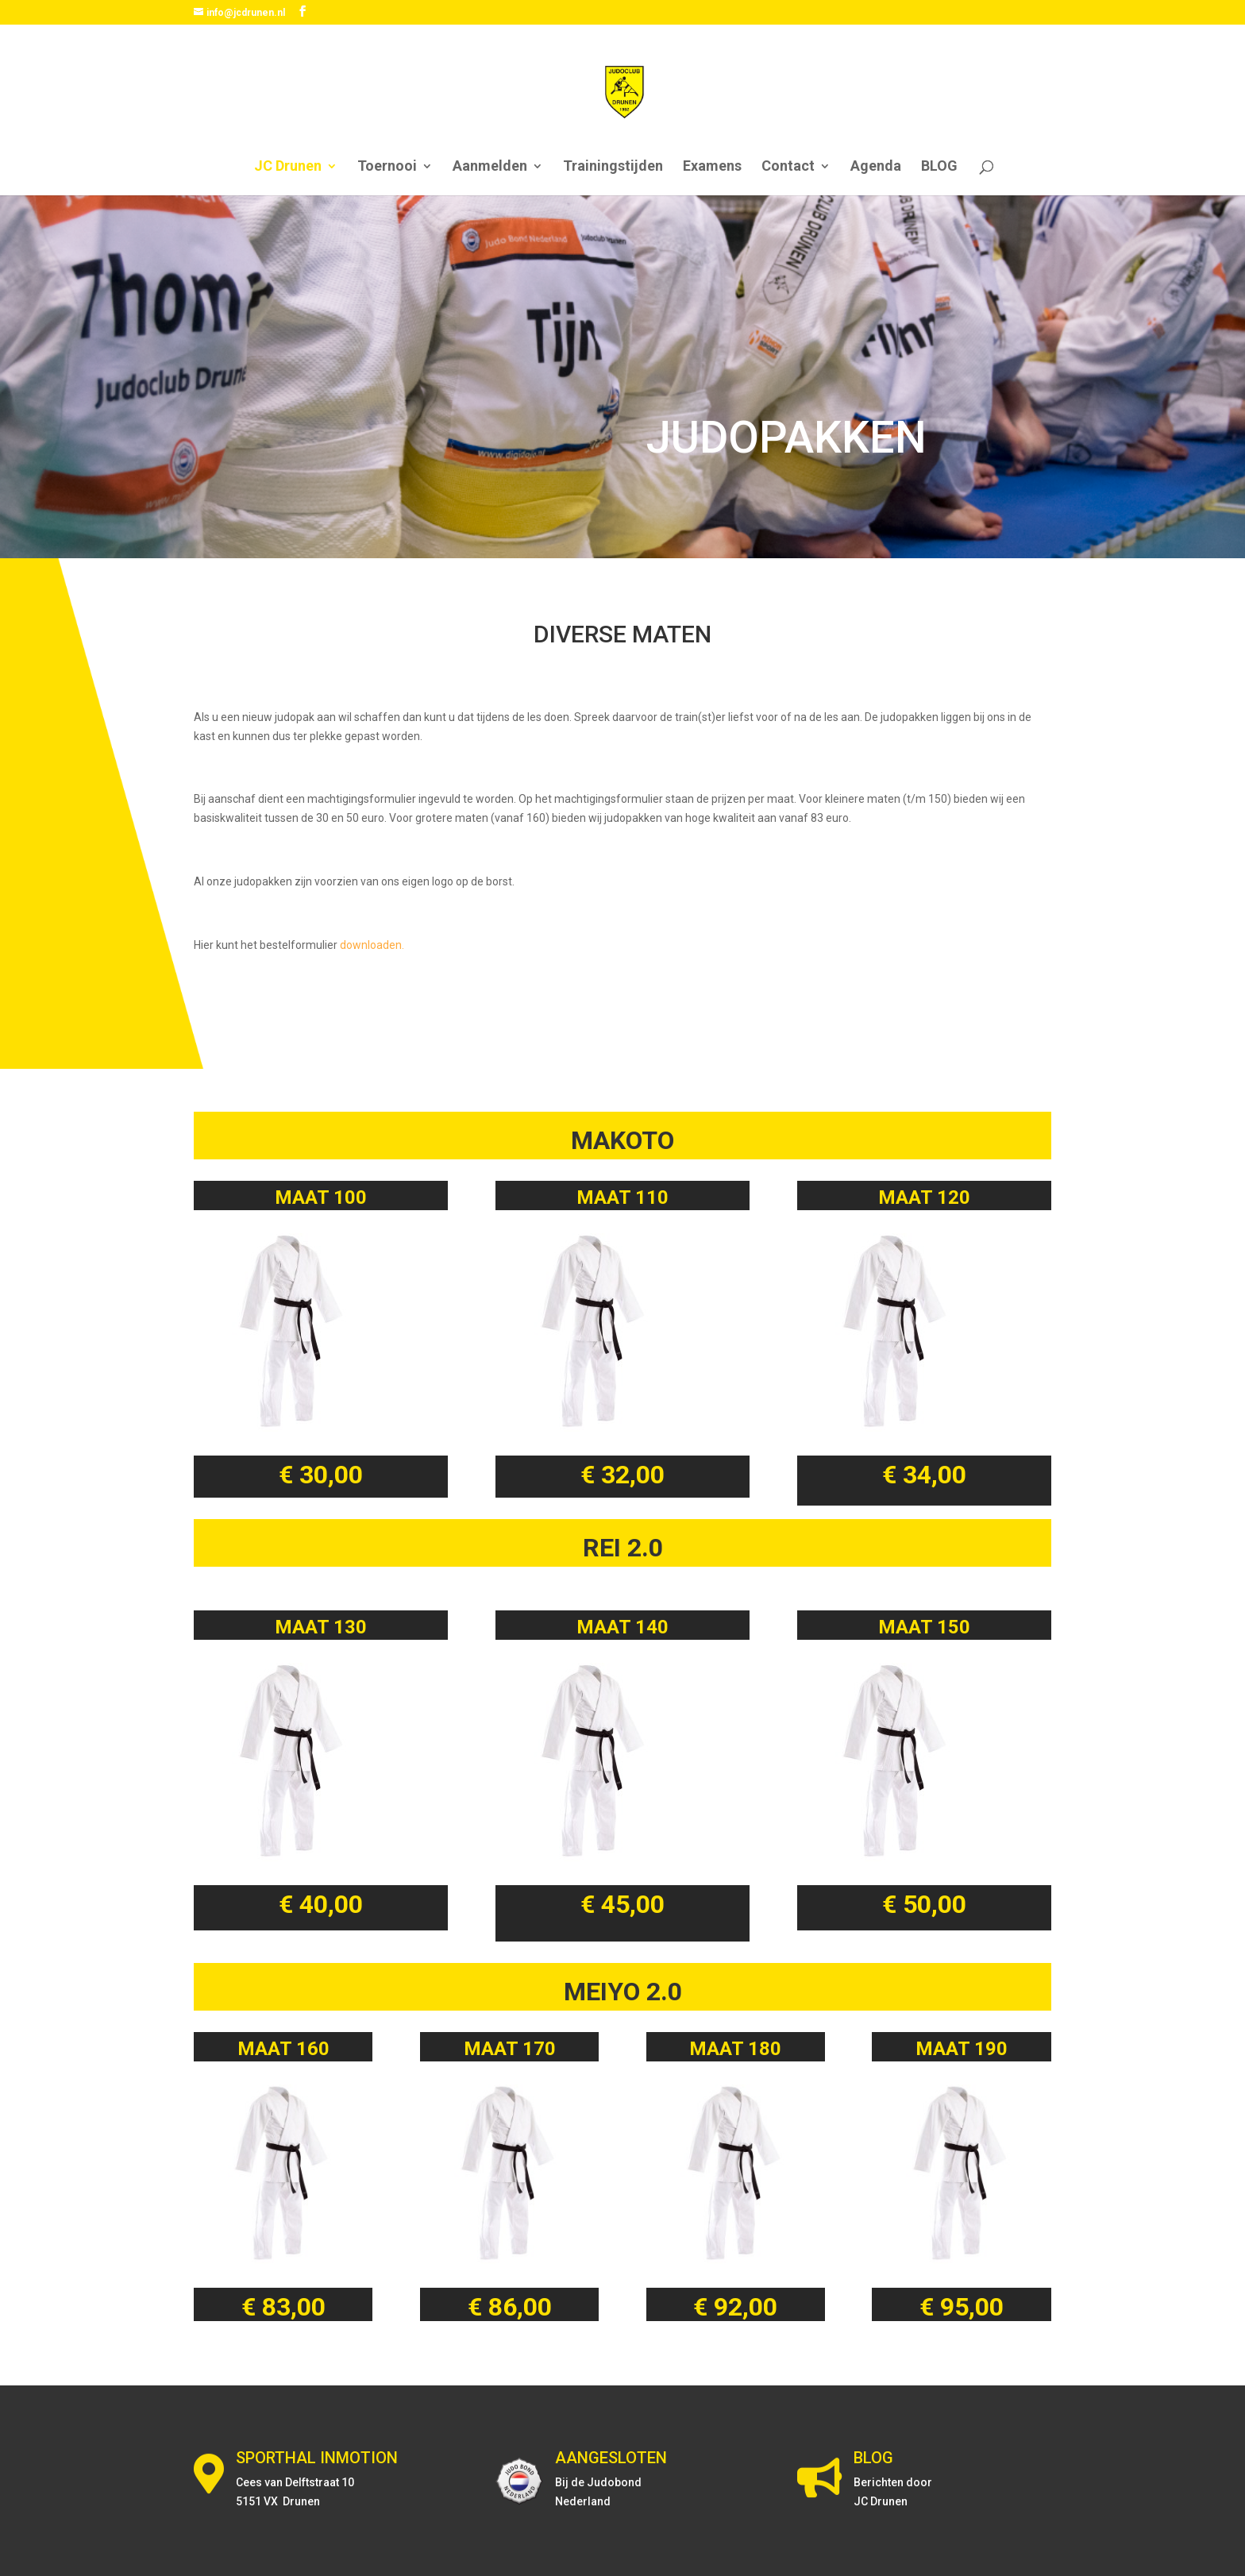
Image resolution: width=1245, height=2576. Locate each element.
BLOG (939, 167)
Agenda (875, 167)
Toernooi (387, 167)
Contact (788, 167)
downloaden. (372, 945)
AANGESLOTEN (611, 2457)
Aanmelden (490, 167)
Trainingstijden (613, 167)
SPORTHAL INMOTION (317, 2457)
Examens (712, 167)
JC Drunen (288, 167)
